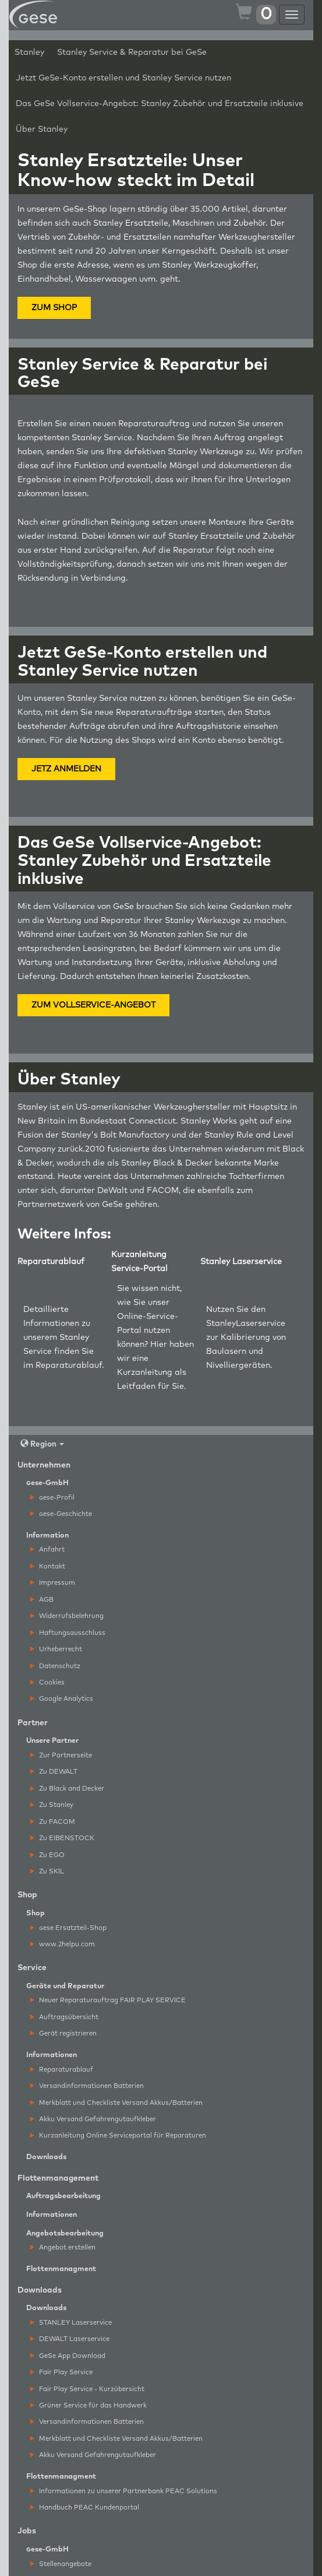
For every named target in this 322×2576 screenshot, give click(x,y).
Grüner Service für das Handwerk (88, 2405)
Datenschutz (55, 1666)
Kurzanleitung (144, 1372)
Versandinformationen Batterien (87, 2086)
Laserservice (260, 1323)
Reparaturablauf (69, 1365)
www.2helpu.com (62, 1944)
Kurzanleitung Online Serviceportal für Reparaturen (118, 2135)
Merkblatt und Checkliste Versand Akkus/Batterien (116, 2103)
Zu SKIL (47, 1871)
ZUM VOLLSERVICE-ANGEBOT (93, 1005)
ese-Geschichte (61, 1514)
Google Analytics (61, 1699)
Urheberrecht (56, 1649)
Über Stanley (42, 129)
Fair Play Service (61, 2372)
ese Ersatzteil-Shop (68, 1928)
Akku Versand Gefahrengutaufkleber (93, 2119)
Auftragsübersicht (64, 2017)
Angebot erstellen (62, 2247)
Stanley (29, 52)
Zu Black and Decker (67, 1788)
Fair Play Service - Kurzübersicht (87, 2389)
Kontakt (47, 1566)
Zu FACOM (52, 1822)
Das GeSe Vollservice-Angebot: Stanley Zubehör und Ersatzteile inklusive (159, 104)
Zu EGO (47, 1855)
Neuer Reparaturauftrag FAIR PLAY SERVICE (108, 2000)
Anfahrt (47, 1549)
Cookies (47, 1682)
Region (42, 1444)
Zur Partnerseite (61, 1755)
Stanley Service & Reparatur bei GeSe (132, 52)
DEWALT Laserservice (69, 2339)
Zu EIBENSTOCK (62, 1838)
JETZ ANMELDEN (66, 769)
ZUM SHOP (54, 308)
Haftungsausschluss (67, 1633)
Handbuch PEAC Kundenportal (84, 2507)
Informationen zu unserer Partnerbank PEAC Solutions (123, 2491)
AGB (42, 1599)
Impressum (52, 1583)
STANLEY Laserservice (71, 2322)
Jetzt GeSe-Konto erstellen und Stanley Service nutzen (123, 78)
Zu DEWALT (53, 1771)
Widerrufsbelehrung (67, 1616)
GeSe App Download (67, 2356)
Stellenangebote (60, 2564)
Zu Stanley (51, 1805)
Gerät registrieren (63, 2033)
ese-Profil (52, 1497)
